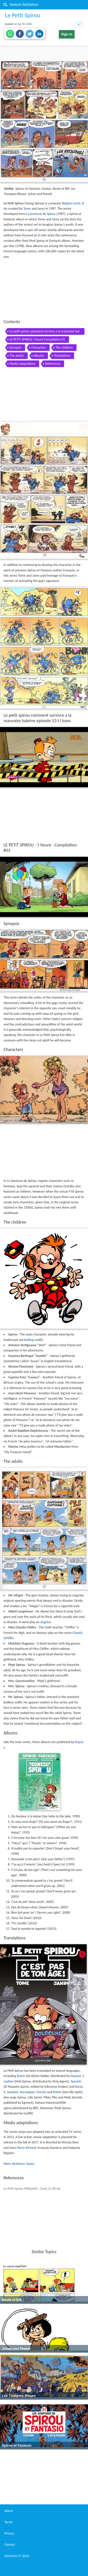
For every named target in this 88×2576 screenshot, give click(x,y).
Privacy (9, 2533)
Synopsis (15, 347)
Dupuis (75, 2076)
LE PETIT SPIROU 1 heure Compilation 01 (37, 339)
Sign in (66, 34)
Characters (38, 347)
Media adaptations (22, 364)
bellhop (29, 1340)
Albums (39, 355)
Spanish (75, 2081)
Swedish (12, 2092)
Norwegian (27, 2092)
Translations (62, 355)
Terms (8, 2522)
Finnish (41, 2092)
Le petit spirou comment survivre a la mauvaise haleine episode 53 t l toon (44, 332)
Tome (27, 208)
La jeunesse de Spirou (41, 214)
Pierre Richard (26, 2148)
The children (64, 347)
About (8, 2511)
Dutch (21, 2076)
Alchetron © (16, 2556)
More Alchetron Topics (19, 2164)
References (52, 364)
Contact (9, 2545)
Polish (57, 2092)
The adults (17, 355)
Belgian (67, 203)
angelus (45, 1622)
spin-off (32, 230)
